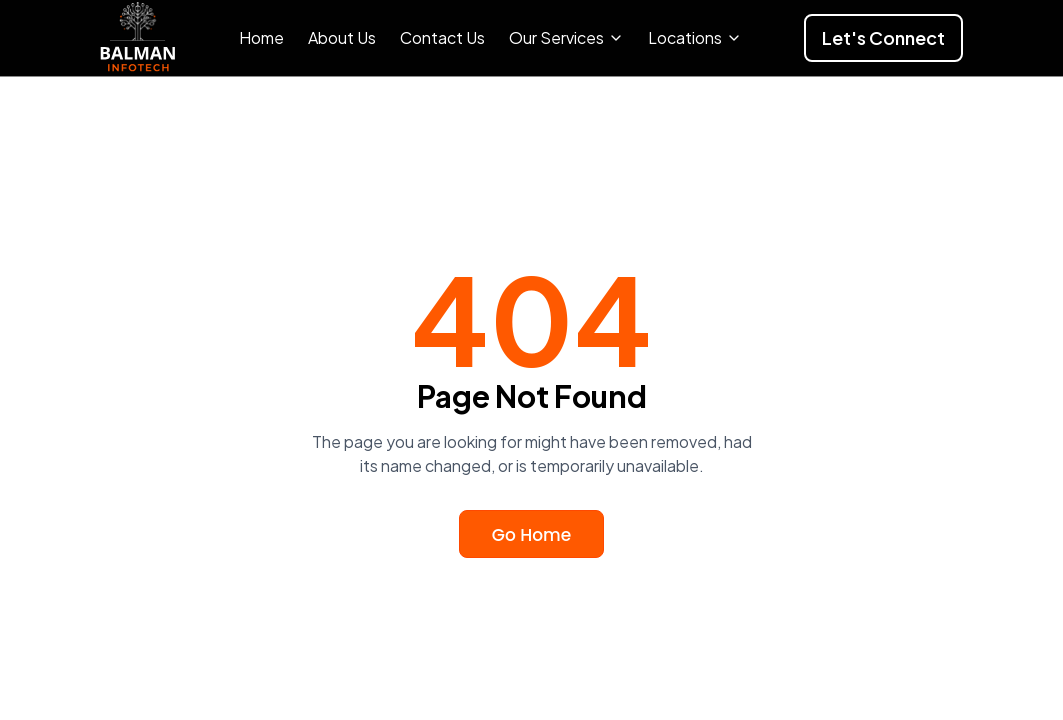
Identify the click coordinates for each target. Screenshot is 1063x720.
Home (261, 37)
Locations (695, 37)
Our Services (566, 37)
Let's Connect (883, 37)
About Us (342, 37)
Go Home (531, 535)
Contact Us (442, 37)
